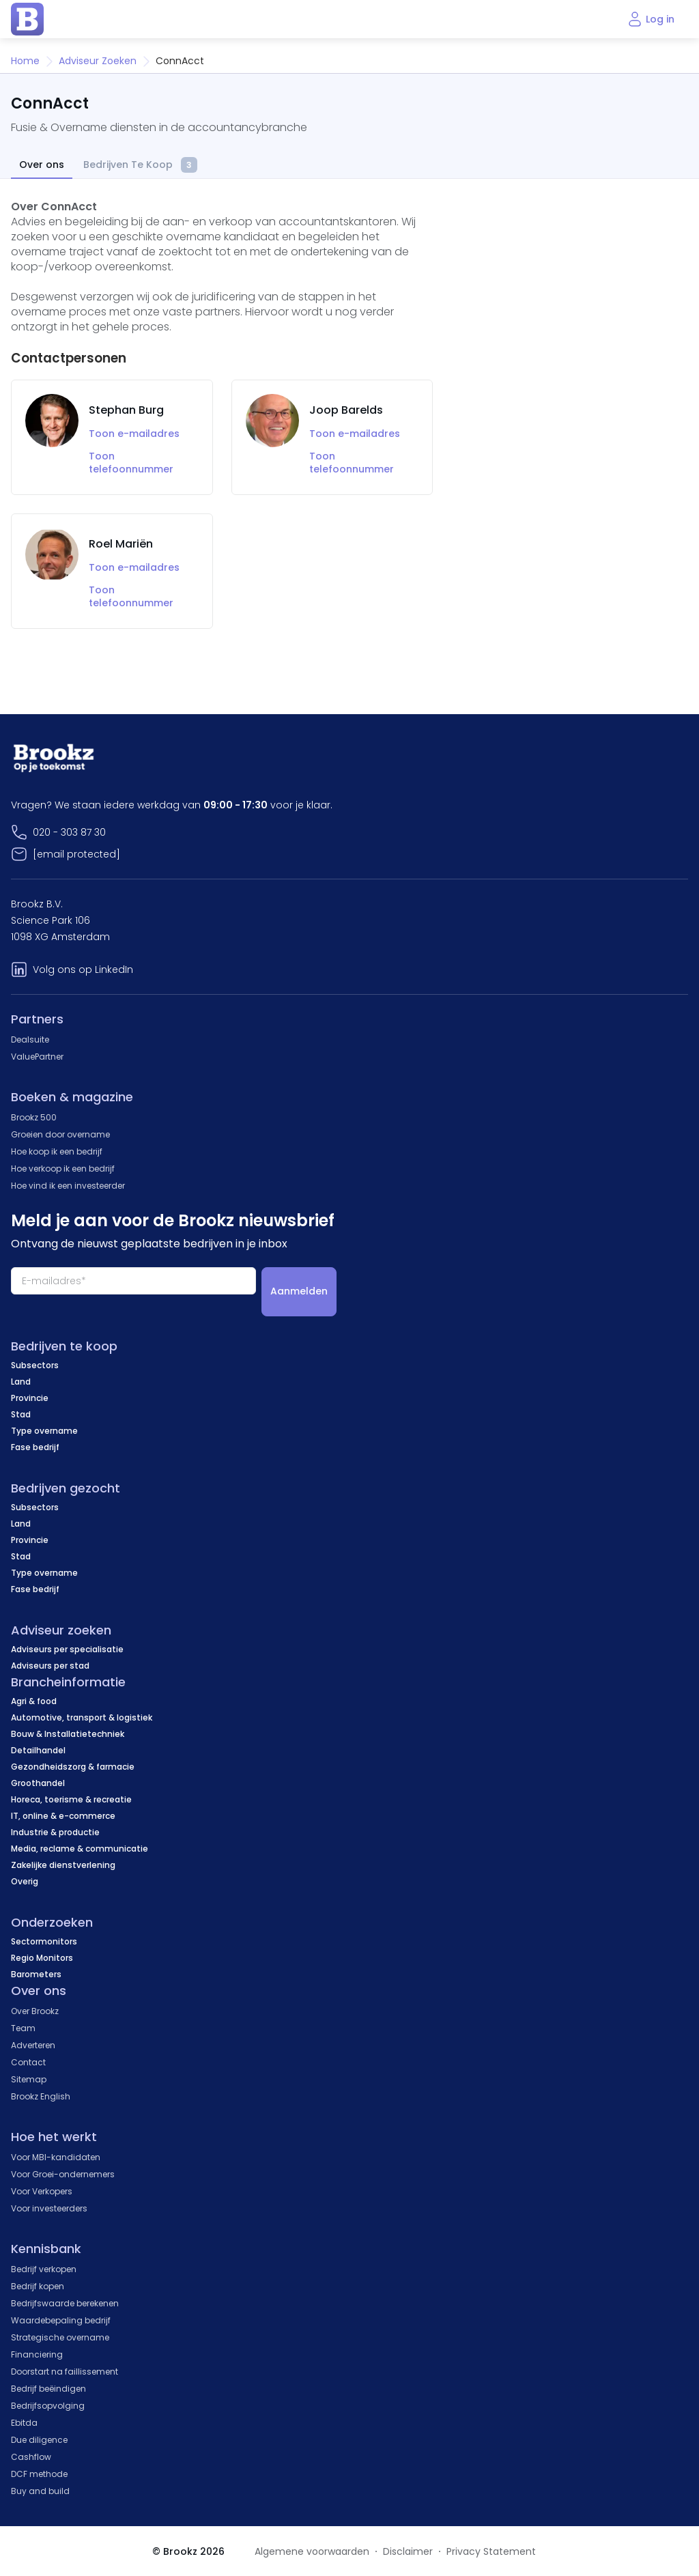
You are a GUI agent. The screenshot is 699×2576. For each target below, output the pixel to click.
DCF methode (39, 2474)
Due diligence (39, 2440)
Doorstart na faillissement (64, 2371)
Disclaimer (408, 2551)
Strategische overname (60, 2337)
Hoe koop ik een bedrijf (56, 1151)
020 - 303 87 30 (69, 832)
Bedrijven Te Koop (140, 165)
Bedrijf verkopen (43, 2269)
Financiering (37, 2354)
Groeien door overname (60, 1134)
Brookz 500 (34, 1117)
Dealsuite (30, 1039)
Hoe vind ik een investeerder (68, 1185)
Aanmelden (299, 1291)
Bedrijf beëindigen (48, 2388)
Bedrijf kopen (37, 2286)
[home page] (27, 19)
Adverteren (33, 2045)
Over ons (41, 164)
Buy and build (40, 2491)
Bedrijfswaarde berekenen (65, 2303)
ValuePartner (37, 1056)
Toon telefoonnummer (131, 463)
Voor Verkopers (41, 2191)
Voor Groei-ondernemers (63, 2174)
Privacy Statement (491, 2551)
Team (23, 2028)
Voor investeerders (49, 2208)
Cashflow (31, 2457)
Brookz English (40, 2096)
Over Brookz (35, 2011)
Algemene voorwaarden (312, 2551)
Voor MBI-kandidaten (55, 2157)
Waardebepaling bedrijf (61, 2320)
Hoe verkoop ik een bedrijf (63, 1168)
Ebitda (24, 2423)
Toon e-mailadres (134, 433)
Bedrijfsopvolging (48, 2405)
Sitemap (28, 2079)
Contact (28, 2062)
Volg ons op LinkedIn (83, 969)
